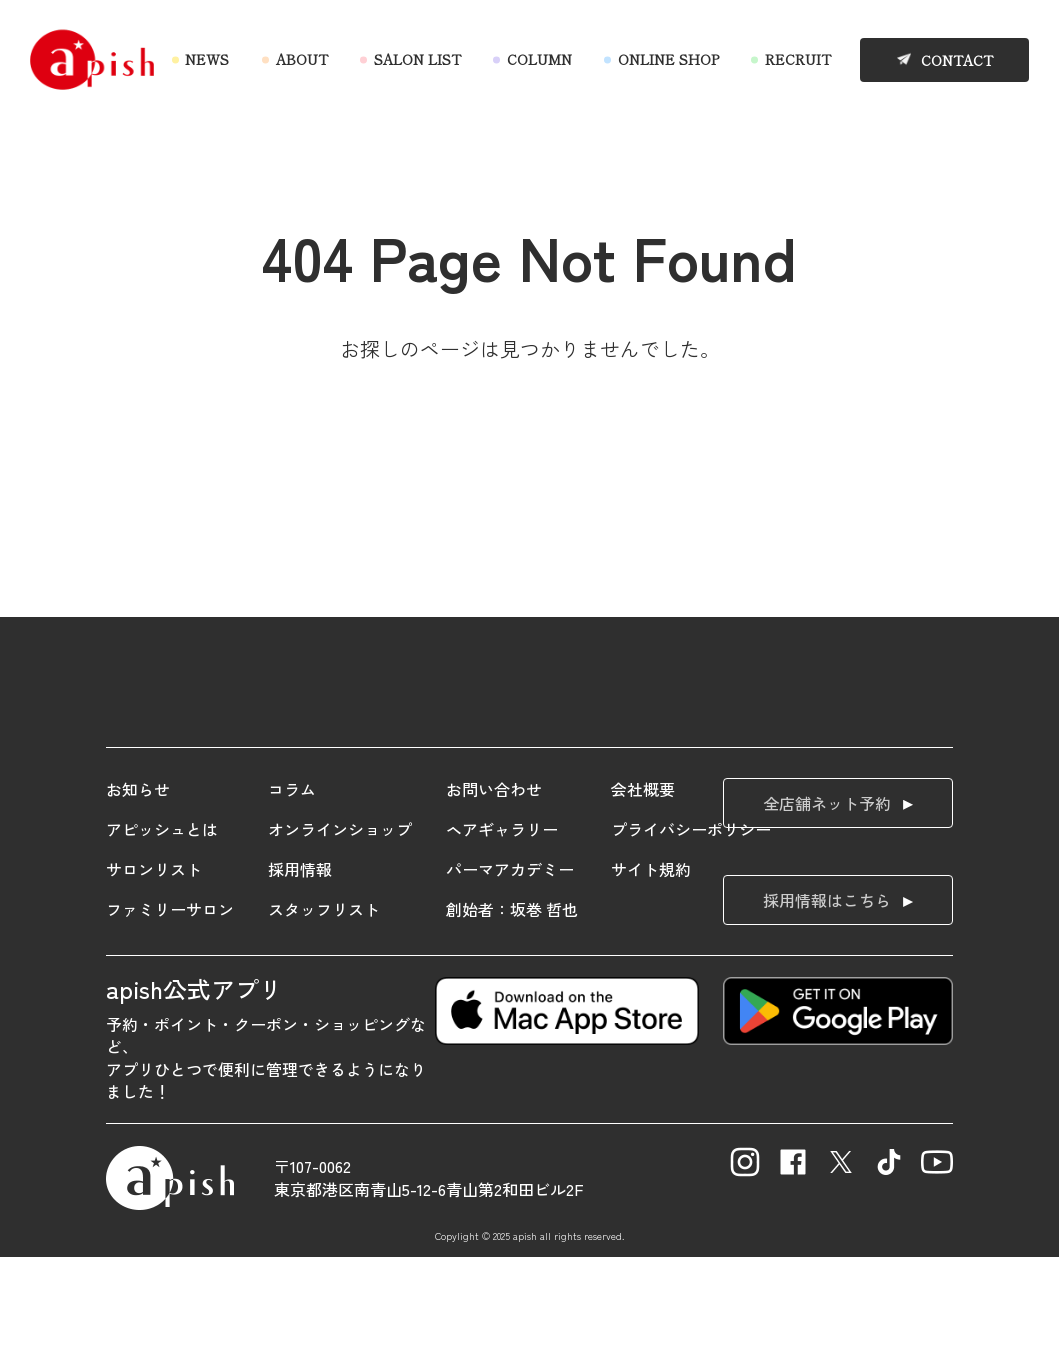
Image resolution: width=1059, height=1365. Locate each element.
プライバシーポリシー (691, 938)
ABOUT (302, 60)
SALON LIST (417, 60)
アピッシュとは (162, 938)
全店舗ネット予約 (827, 911)
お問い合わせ (494, 898)
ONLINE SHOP (668, 60)
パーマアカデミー (510, 978)
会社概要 (643, 898)
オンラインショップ (340, 938)
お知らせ (138, 898)
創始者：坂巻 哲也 (512, 1018)
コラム (292, 898)
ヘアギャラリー (502, 938)
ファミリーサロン (170, 1018)
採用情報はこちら (827, 1008)
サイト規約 (651, 978)
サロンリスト (154, 978)
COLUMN (539, 60)
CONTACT (957, 60)
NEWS (207, 60)
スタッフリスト (324, 1018)
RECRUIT (798, 60)
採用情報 (300, 978)
